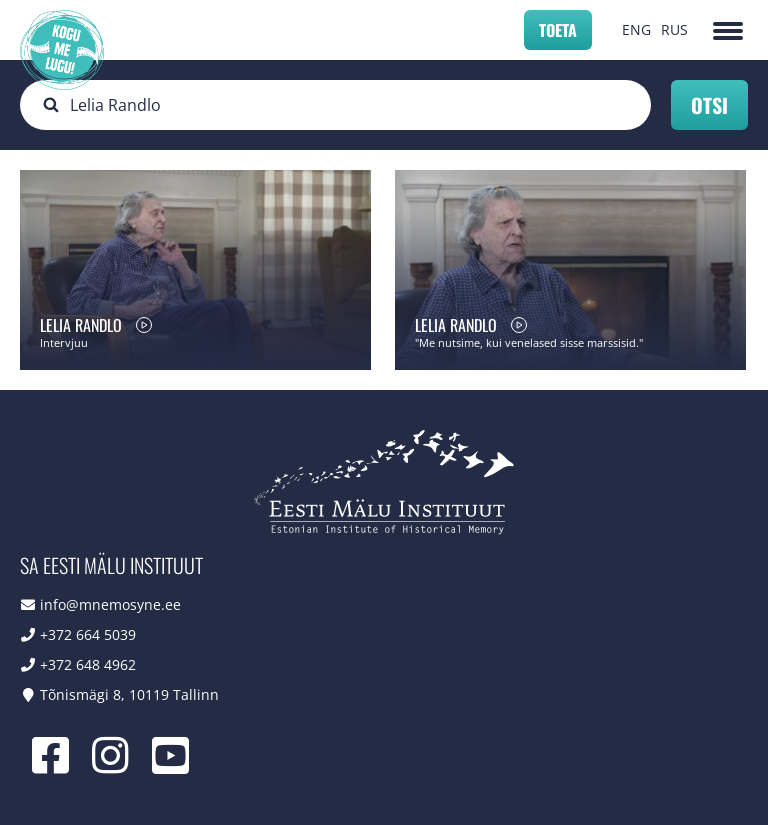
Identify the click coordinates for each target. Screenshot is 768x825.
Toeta (558, 30)
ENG (636, 29)
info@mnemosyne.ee (110, 604)
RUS (674, 29)
